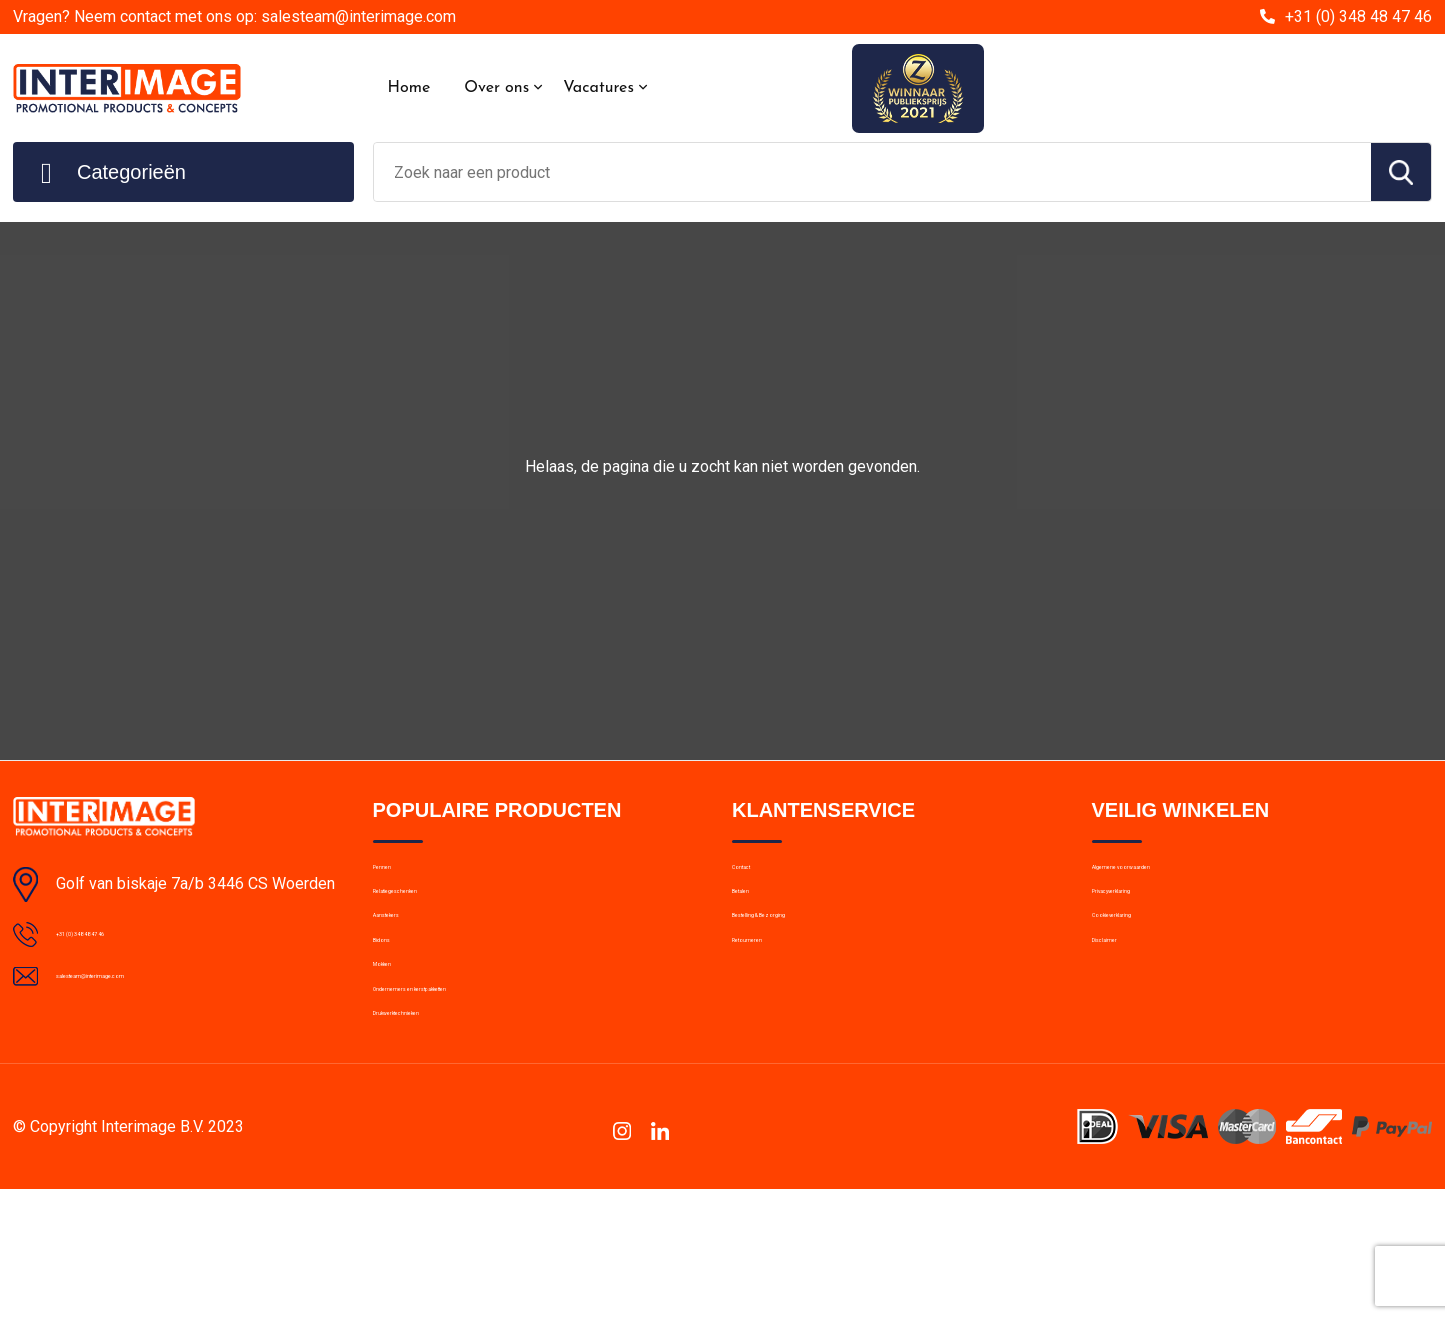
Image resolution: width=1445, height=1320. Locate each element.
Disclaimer (1126, 1006)
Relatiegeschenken (434, 920)
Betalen (756, 920)
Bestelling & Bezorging (805, 963)
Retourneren (772, 1006)
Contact (758, 877)
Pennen (397, 877)
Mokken (398, 1049)
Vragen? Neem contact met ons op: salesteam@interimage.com (234, 16)
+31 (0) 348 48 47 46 (1358, 16)
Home (409, 88)
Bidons (395, 1006)
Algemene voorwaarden (1170, 877)
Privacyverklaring (1146, 920)
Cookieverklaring (1146, 963)
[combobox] (873, 172)
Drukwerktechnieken (438, 1135)
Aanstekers (410, 963)
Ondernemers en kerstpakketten (478, 1092)
